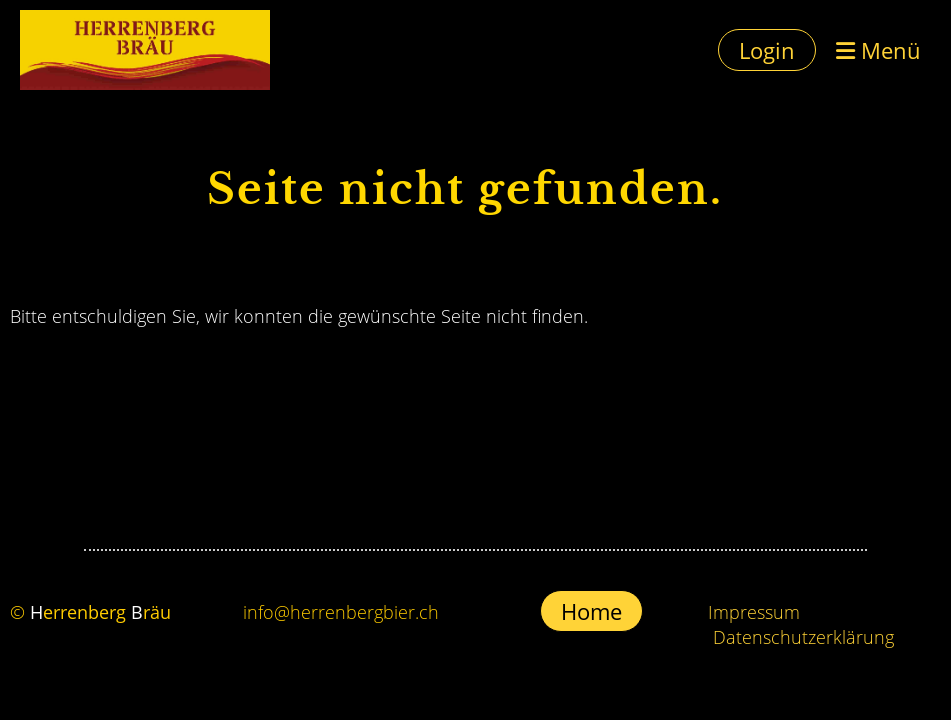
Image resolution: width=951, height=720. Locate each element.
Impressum (754, 612)
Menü (878, 50)
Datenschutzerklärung (803, 637)
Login (767, 50)
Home (591, 611)
